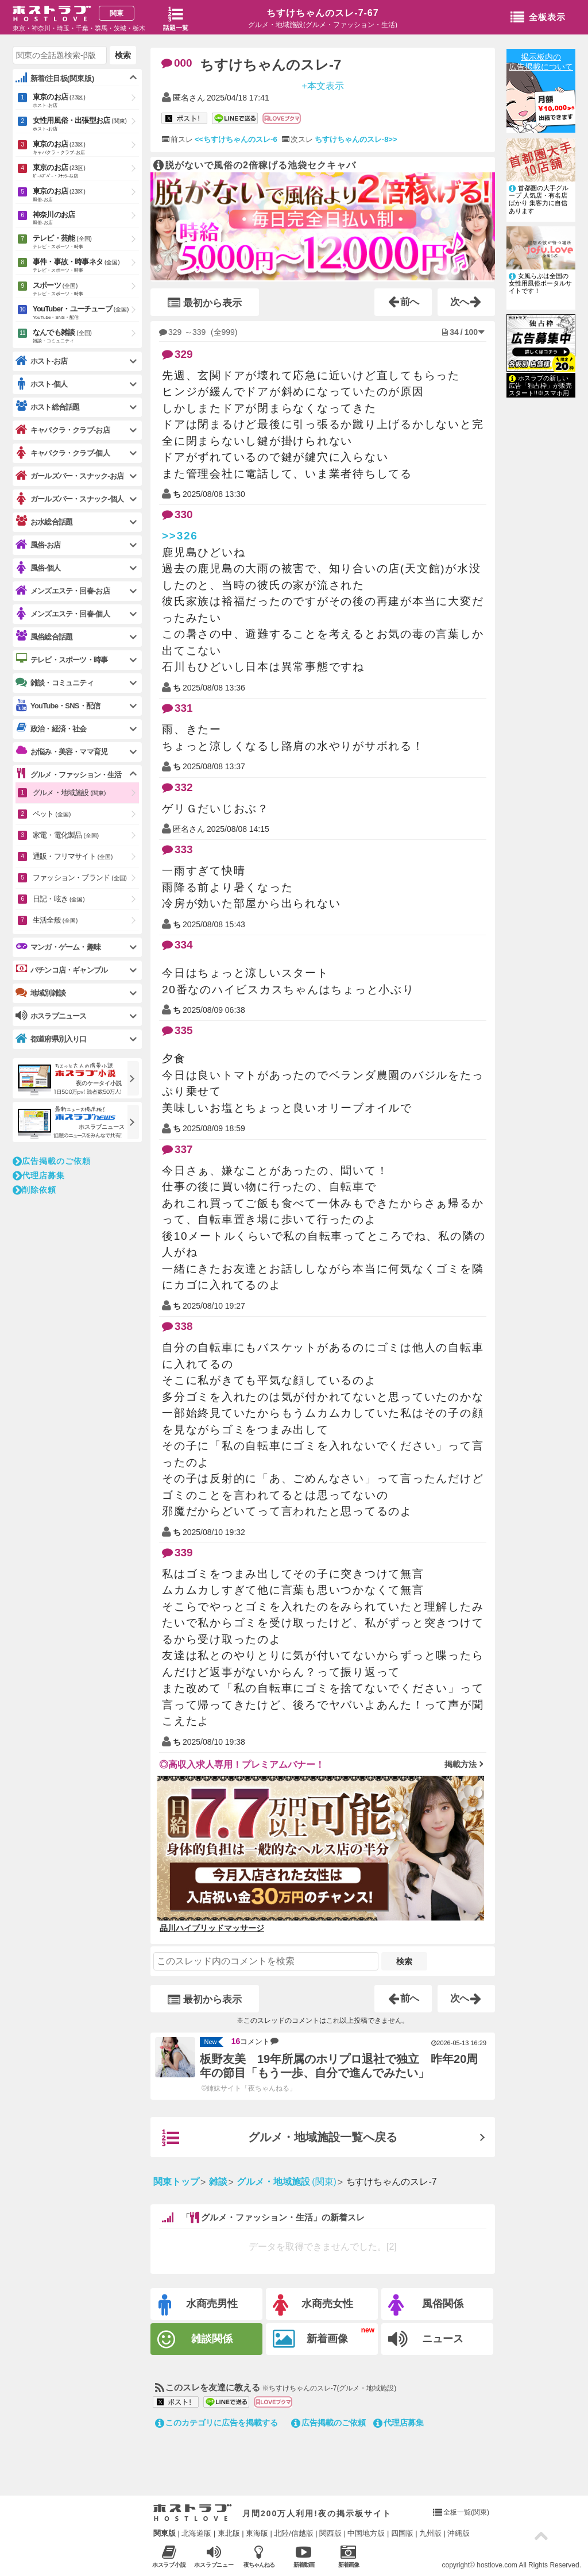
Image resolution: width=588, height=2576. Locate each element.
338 (177, 1326)
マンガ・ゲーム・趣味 (58, 946)
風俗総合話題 (44, 636)
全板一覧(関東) (466, 2512)
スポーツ (86, 289)
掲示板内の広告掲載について (541, 61)
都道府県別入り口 (51, 1039)
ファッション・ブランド (80, 877)
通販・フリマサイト (73, 856)
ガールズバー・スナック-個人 (69, 499)
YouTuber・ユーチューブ (86, 313)
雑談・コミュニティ (55, 682)
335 (177, 1030)
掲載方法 (460, 1764)
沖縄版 (458, 2533)
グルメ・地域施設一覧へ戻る (279, 2138)
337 (177, 1149)
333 (177, 849)
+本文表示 (322, 85)
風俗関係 (425, 2305)
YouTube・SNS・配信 (58, 706)
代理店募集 (398, 2422)
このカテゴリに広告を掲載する (216, 2422)
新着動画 (303, 2556)
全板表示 (538, 18)
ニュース (425, 2339)
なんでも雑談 (86, 336)
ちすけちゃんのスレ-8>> (356, 139)
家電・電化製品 (66, 835)
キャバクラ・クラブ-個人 (63, 453)
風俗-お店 (38, 545)
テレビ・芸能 (86, 242)
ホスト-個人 (42, 384)
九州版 (430, 2533)
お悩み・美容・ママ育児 (61, 751)
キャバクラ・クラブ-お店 (63, 430)
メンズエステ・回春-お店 (63, 591)
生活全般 (55, 920)
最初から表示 (205, 303)
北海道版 (196, 2533)
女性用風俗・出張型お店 (86, 124)
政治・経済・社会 (51, 728)
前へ (404, 301)
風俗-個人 (38, 568)
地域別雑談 (40, 992)
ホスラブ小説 (169, 2556)
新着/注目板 (55, 78)
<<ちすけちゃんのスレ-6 (236, 139)
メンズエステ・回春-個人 (63, 614)
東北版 (229, 2533)
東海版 (257, 2533)
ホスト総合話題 (47, 406)
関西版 (330, 2533)
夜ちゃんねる (258, 2556)
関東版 (164, 2533)
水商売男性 (198, 2305)
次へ (466, 301)
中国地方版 (366, 2533)
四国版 (402, 2533)
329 (177, 354)
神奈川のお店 (86, 218)
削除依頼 (34, 1189)
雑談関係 (195, 2339)
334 (177, 945)
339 (177, 1553)
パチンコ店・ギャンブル (61, 969)
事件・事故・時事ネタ (86, 266)
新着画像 (310, 2339)
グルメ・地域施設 (69, 792)
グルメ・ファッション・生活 (69, 774)
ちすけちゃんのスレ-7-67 (322, 13)
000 (176, 63)
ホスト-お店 (42, 361)
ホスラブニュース (213, 2556)
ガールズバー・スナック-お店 (69, 476)
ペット (52, 813)
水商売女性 (313, 2305)
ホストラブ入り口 (192, 2512)
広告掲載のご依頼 (328, 2422)
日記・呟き (59, 898)
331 (177, 708)
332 (177, 787)
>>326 (180, 536)
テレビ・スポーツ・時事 (61, 659)
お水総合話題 (44, 521)
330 (177, 514)
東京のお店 (86, 101)
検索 (404, 1961)
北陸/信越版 (294, 2533)
